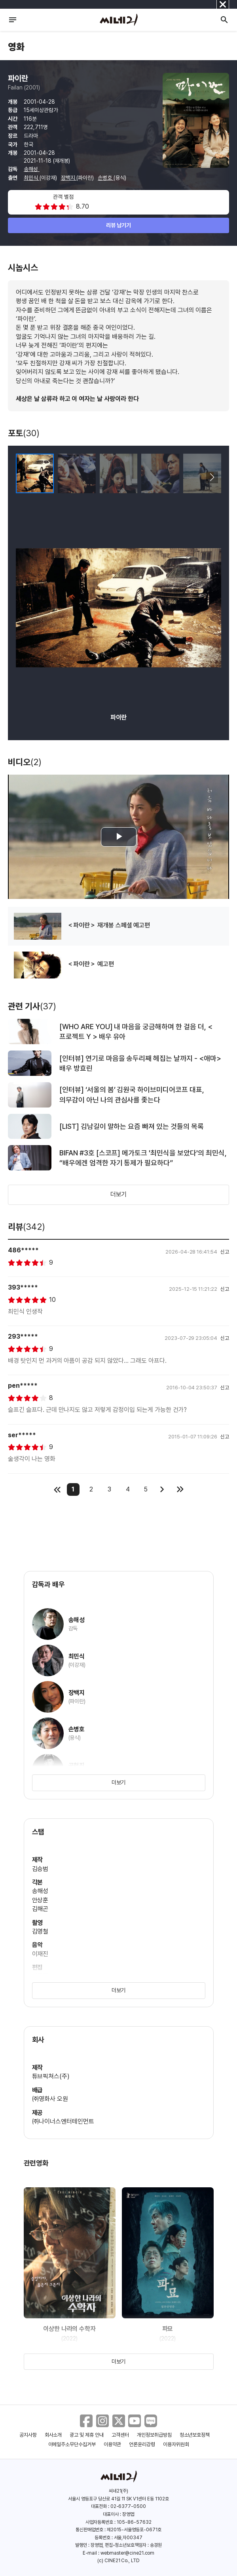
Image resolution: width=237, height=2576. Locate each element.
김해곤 (40, 1909)
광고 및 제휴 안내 (87, 2435)
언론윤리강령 (142, 2444)
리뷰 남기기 (118, 225)
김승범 (40, 1869)
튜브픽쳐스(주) (51, 2076)
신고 (224, 1252)
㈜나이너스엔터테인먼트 (63, 2121)
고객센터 (120, 2435)
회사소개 (53, 2435)
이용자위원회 (176, 2444)
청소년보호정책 (195, 2435)
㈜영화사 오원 (50, 2099)
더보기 (118, 1194)
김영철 (40, 1931)
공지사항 (28, 2435)
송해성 (32, 169)
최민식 (32, 178)
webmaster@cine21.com (127, 2553)
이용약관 (112, 2444)
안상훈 (40, 1900)
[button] (212, 477)
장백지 (69, 178)
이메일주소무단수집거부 (72, 2444)
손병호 (106, 178)
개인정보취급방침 (154, 2435)
